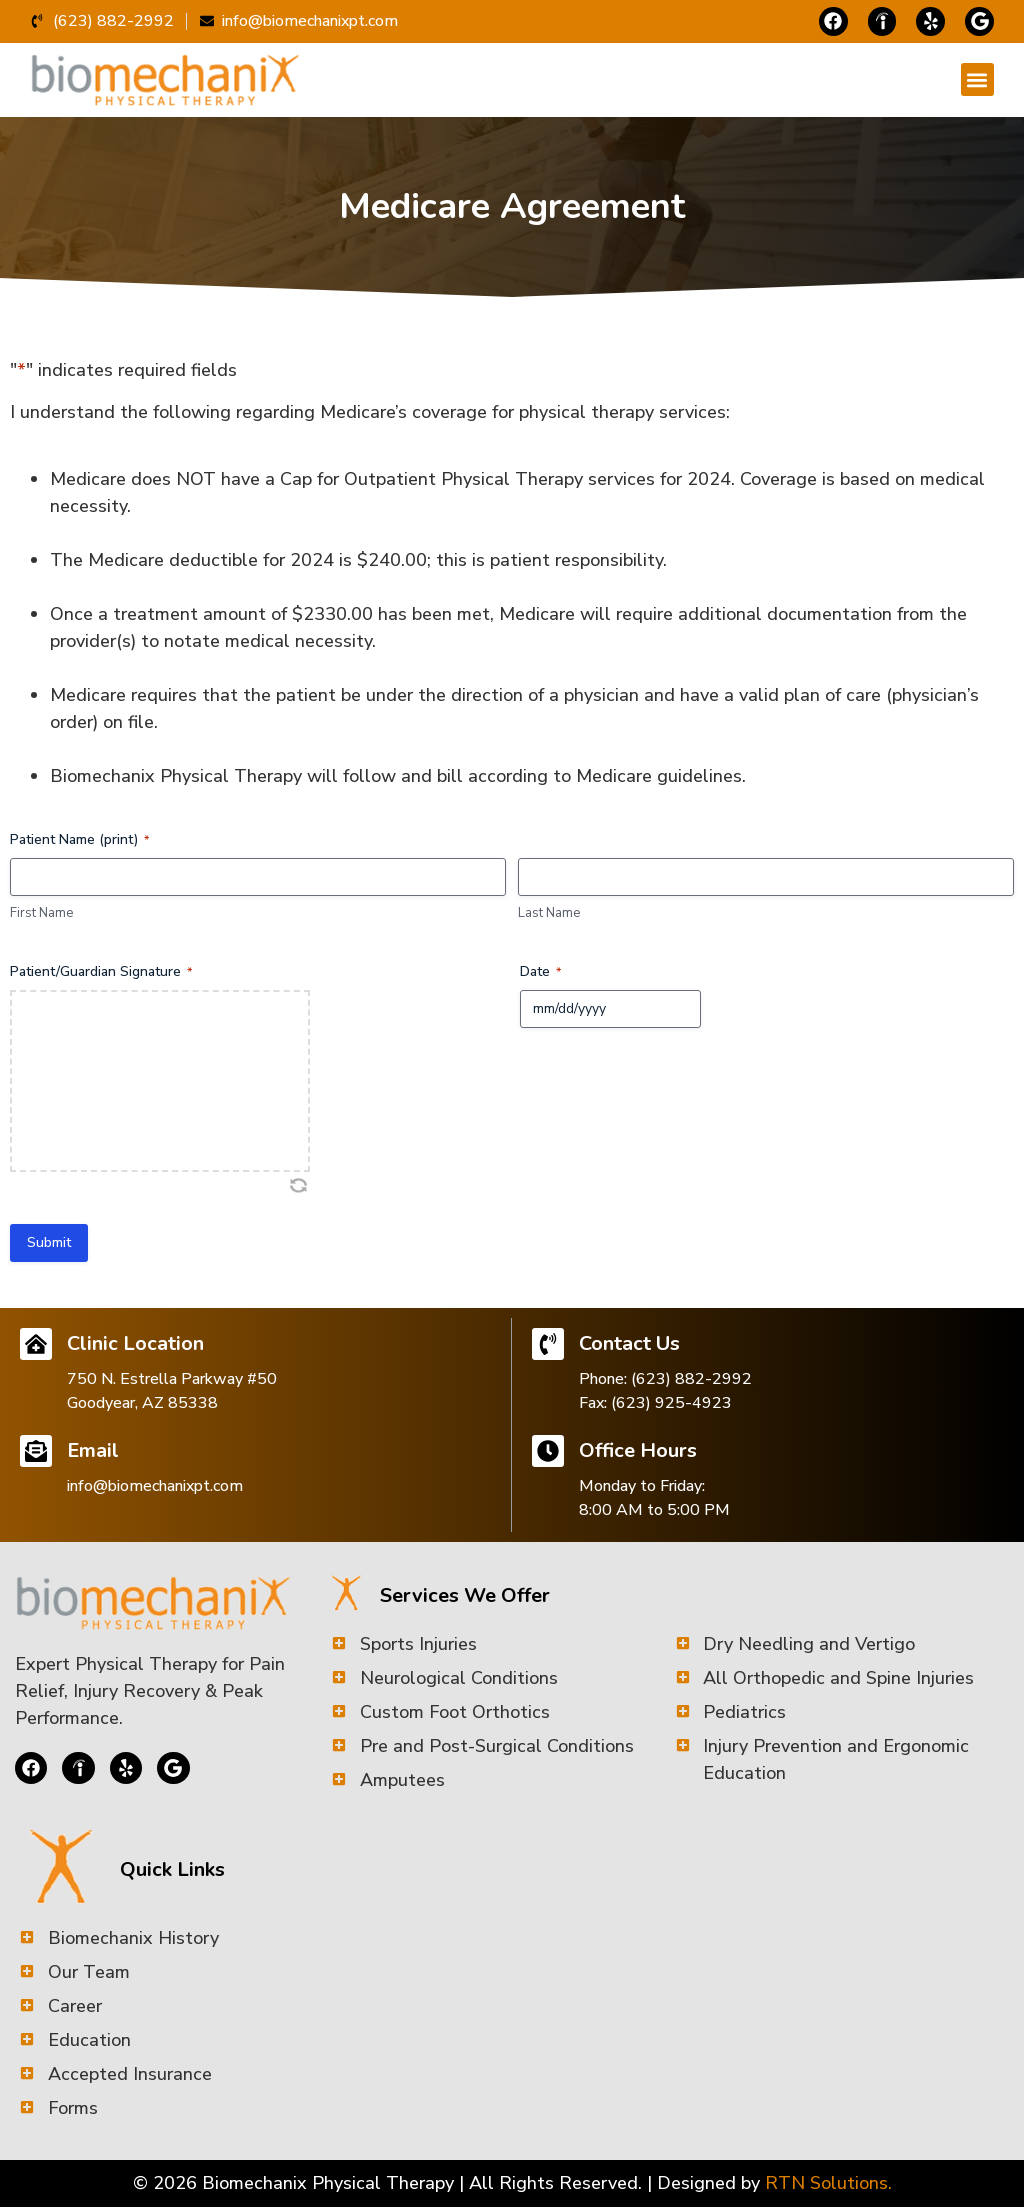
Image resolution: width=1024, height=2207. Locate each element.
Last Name (549, 913)
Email (93, 1450)
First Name (41, 913)
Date (540, 971)
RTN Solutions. (828, 2183)
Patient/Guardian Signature (101, 971)
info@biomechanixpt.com (155, 1486)
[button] (977, 79)
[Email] (36, 1451)
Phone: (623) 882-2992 (665, 1379)
